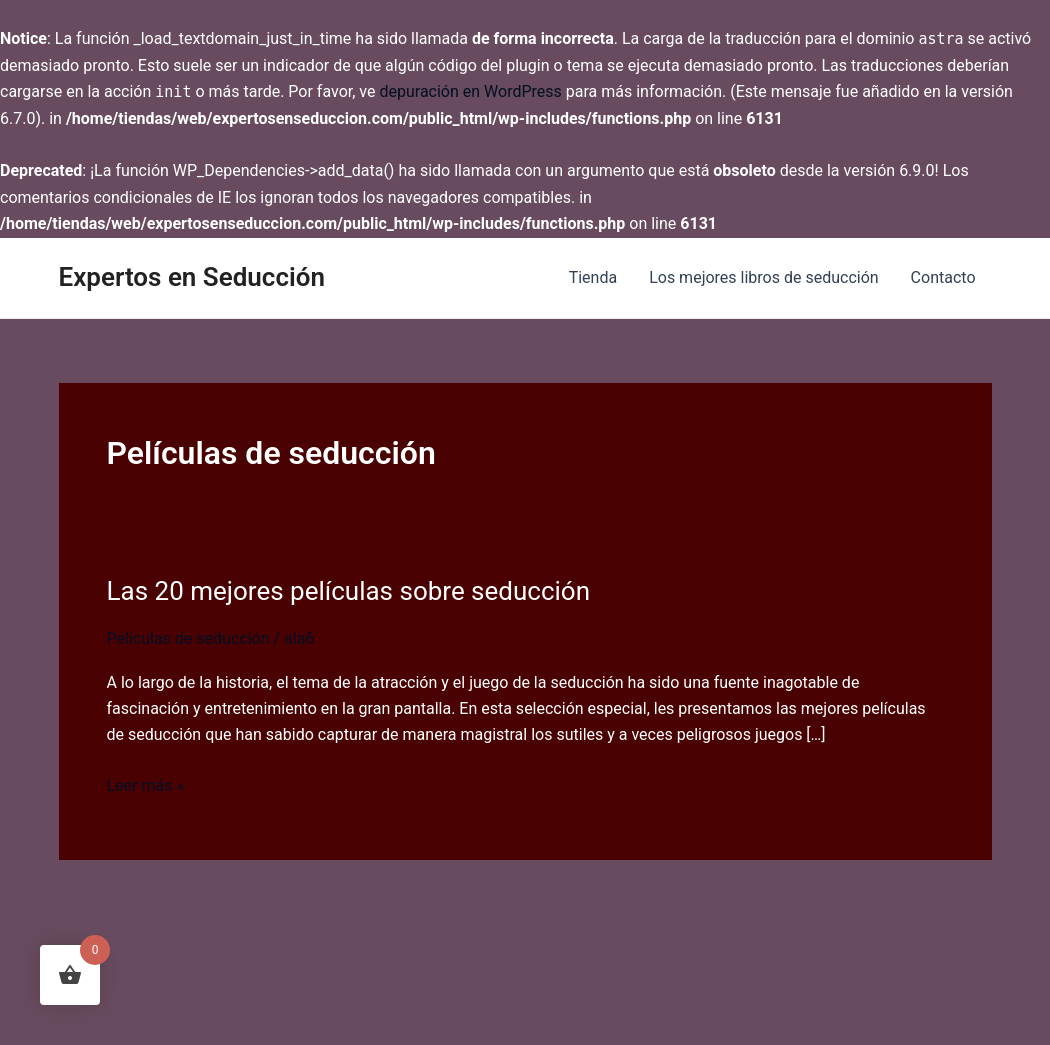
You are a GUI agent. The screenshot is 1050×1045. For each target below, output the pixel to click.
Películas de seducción (188, 638)
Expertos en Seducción (192, 277)
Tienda (593, 277)
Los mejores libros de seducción (763, 277)
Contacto (943, 277)
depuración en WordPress (470, 91)
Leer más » (145, 786)
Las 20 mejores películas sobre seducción (349, 591)
